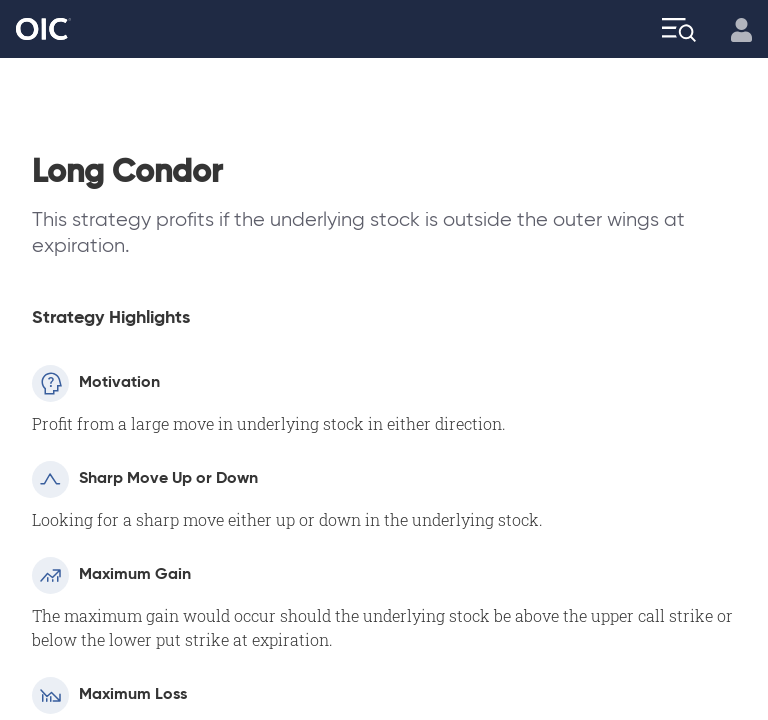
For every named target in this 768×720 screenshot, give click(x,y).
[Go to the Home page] (43, 29)
